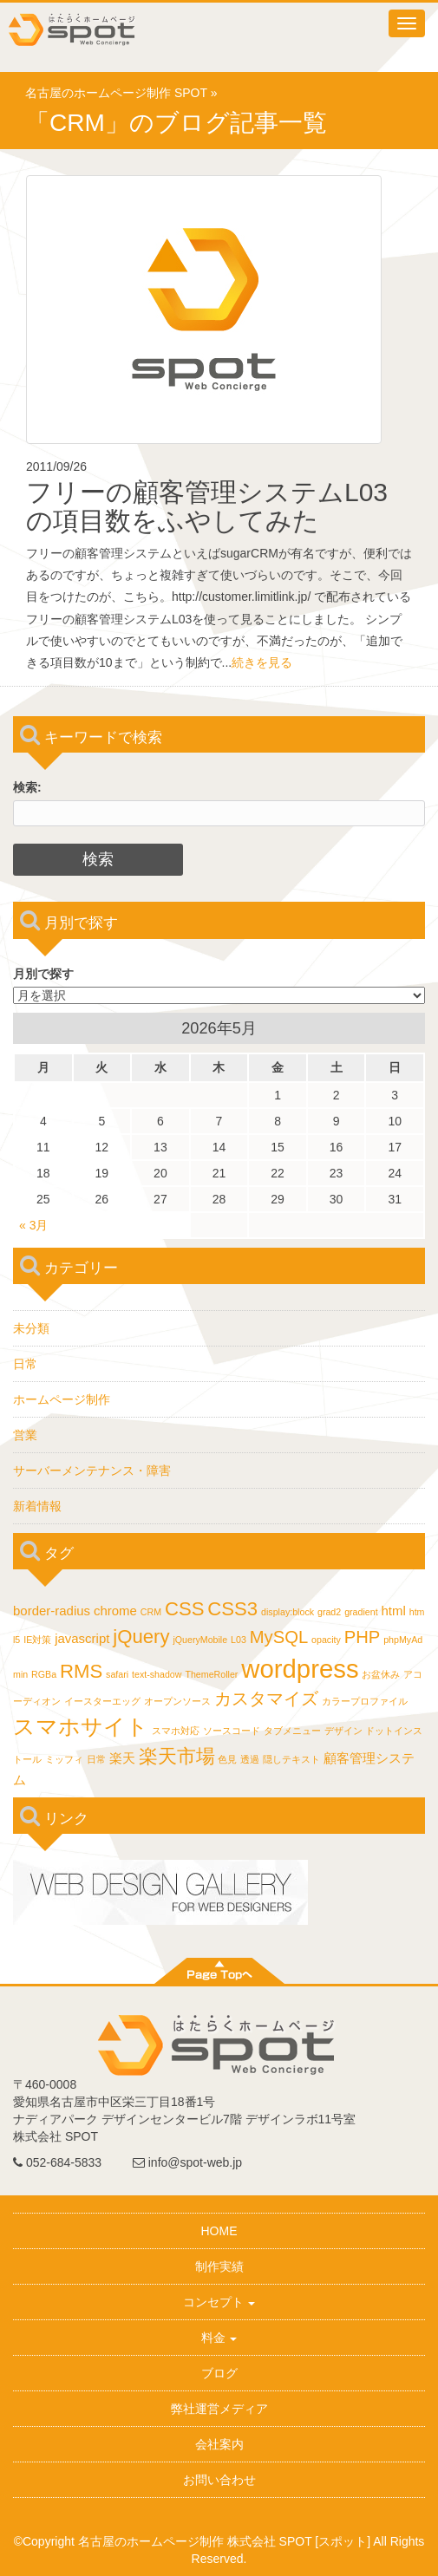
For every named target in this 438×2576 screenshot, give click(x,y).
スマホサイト (80, 1726)
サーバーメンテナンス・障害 (92, 1470)
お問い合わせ (219, 2480)
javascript (82, 1638)
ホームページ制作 (61, 1399)
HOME (219, 2231)
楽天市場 (177, 1756)
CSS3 (232, 1609)
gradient (361, 1612)
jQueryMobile (200, 1639)
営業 (25, 1435)
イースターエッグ (102, 1701)
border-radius (51, 1610)
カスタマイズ (266, 1698)
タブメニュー (292, 1730)
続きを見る (262, 662)
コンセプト (219, 2302)
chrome (115, 1610)
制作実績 (219, 2266)
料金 (219, 2337)
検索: (27, 787)
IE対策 (37, 1639)
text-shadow (156, 1674)
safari (117, 1674)
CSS (185, 1609)
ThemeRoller (211, 1674)
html (394, 1610)
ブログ (219, 2373)
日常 (25, 1364)
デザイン (343, 1730)
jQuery (141, 1636)
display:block (287, 1612)
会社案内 (219, 2444)
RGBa (43, 1674)
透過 (249, 1759)
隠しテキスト (291, 1759)
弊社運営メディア (219, 2409)
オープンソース (177, 1701)
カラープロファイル (365, 1701)
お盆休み (381, 1674)
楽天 (122, 1758)
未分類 (31, 1328)
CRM (151, 1612)
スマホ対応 (175, 1730)
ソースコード (231, 1730)
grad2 (329, 1612)
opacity (326, 1639)
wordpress (299, 1668)
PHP (362, 1637)
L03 (238, 1639)
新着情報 (37, 1506)
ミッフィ (64, 1759)
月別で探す (43, 974)
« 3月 (33, 1225)
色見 (227, 1759)
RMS (81, 1671)
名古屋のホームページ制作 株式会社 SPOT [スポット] (224, 2541)
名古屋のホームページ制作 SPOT (116, 93)
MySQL (279, 1637)
